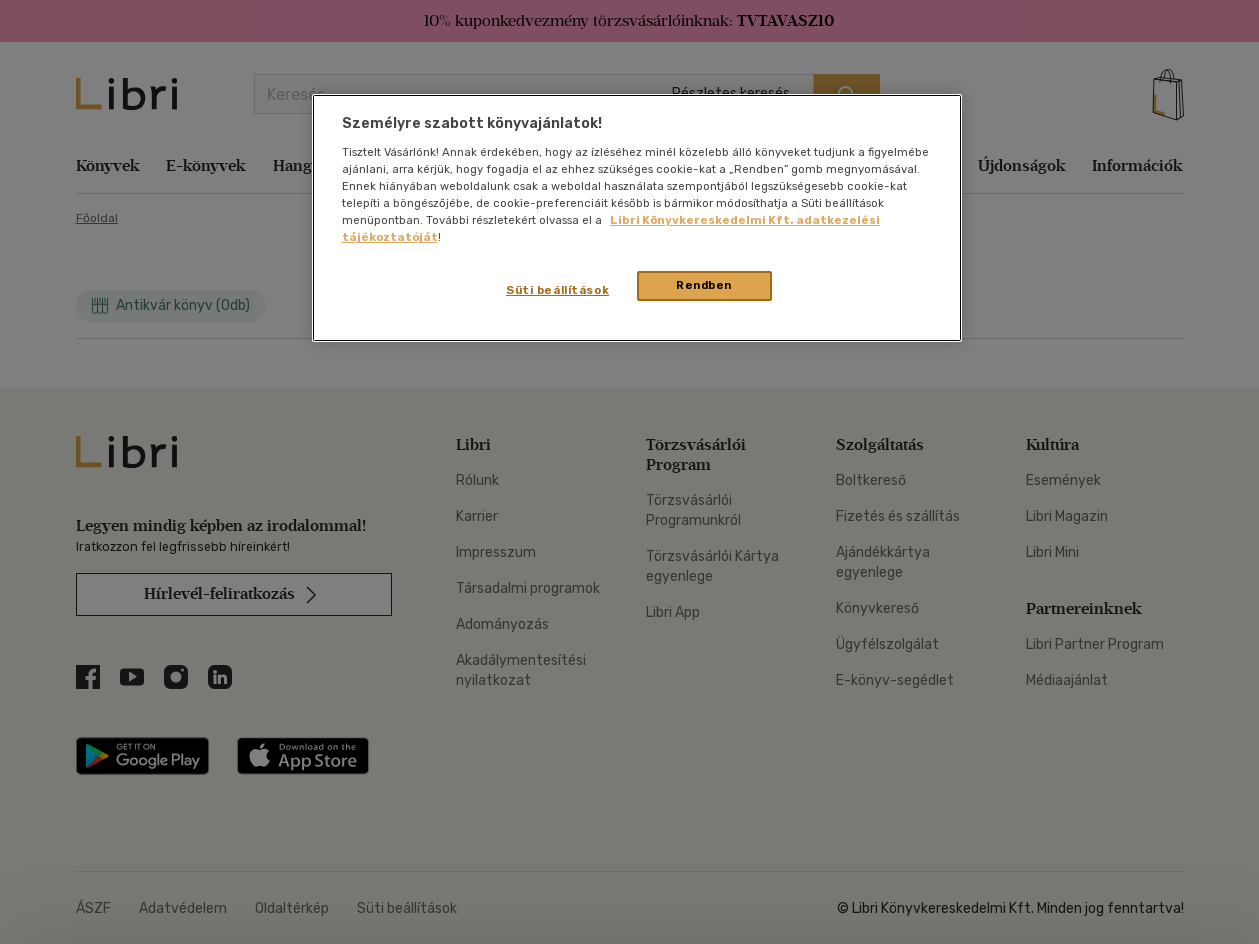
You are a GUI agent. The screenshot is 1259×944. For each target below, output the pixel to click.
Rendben (704, 285)
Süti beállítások (557, 290)
